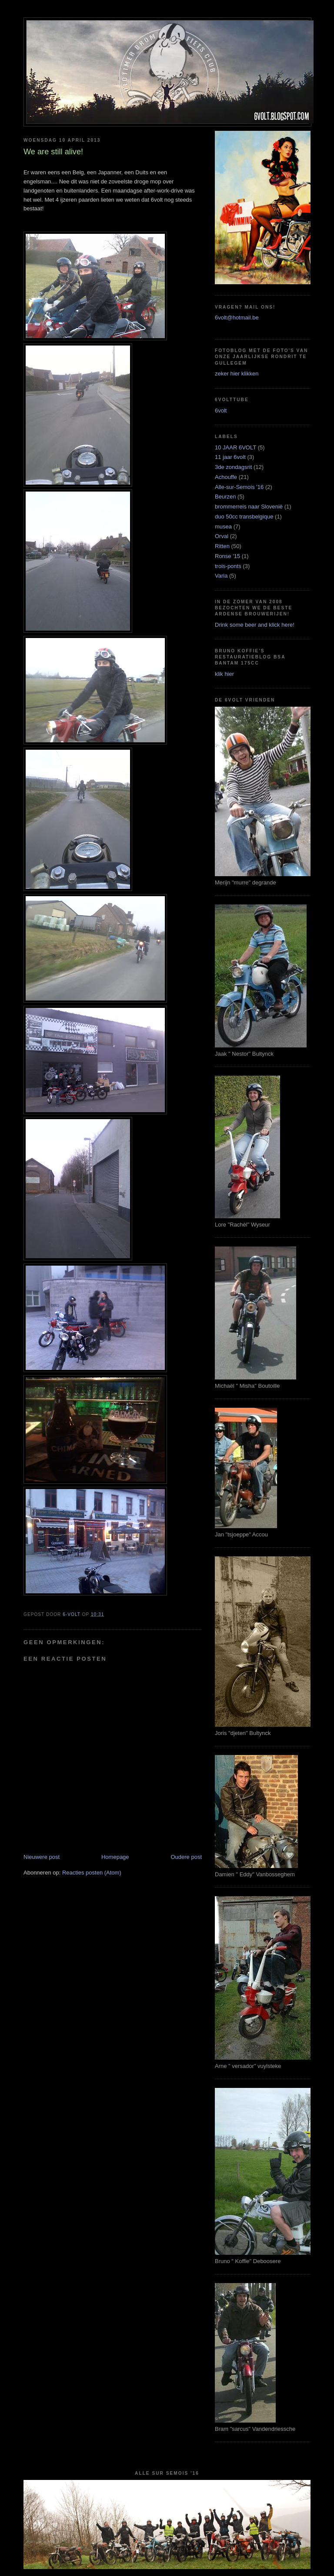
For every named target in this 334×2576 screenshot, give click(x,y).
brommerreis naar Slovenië (249, 506)
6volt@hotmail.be (237, 317)
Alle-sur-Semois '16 (239, 487)
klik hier (224, 674)
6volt (221, 410)
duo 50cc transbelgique (244, 516)
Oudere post (186, 1857)
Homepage (115, 1857)
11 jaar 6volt (230, 457)
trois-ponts (228, 566)
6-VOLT (72, 1614)
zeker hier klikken (236, 373)
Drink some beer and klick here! (254, 625)
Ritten (222, 546)
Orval (221, 536)
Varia (221, 575)
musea (223, 526)
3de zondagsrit (233, 467)
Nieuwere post (41, 1857)
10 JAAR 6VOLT (235, 447)
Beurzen (225, 496)
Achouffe (226, 477)
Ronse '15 (227, 556)
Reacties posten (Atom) (91, 1872)
